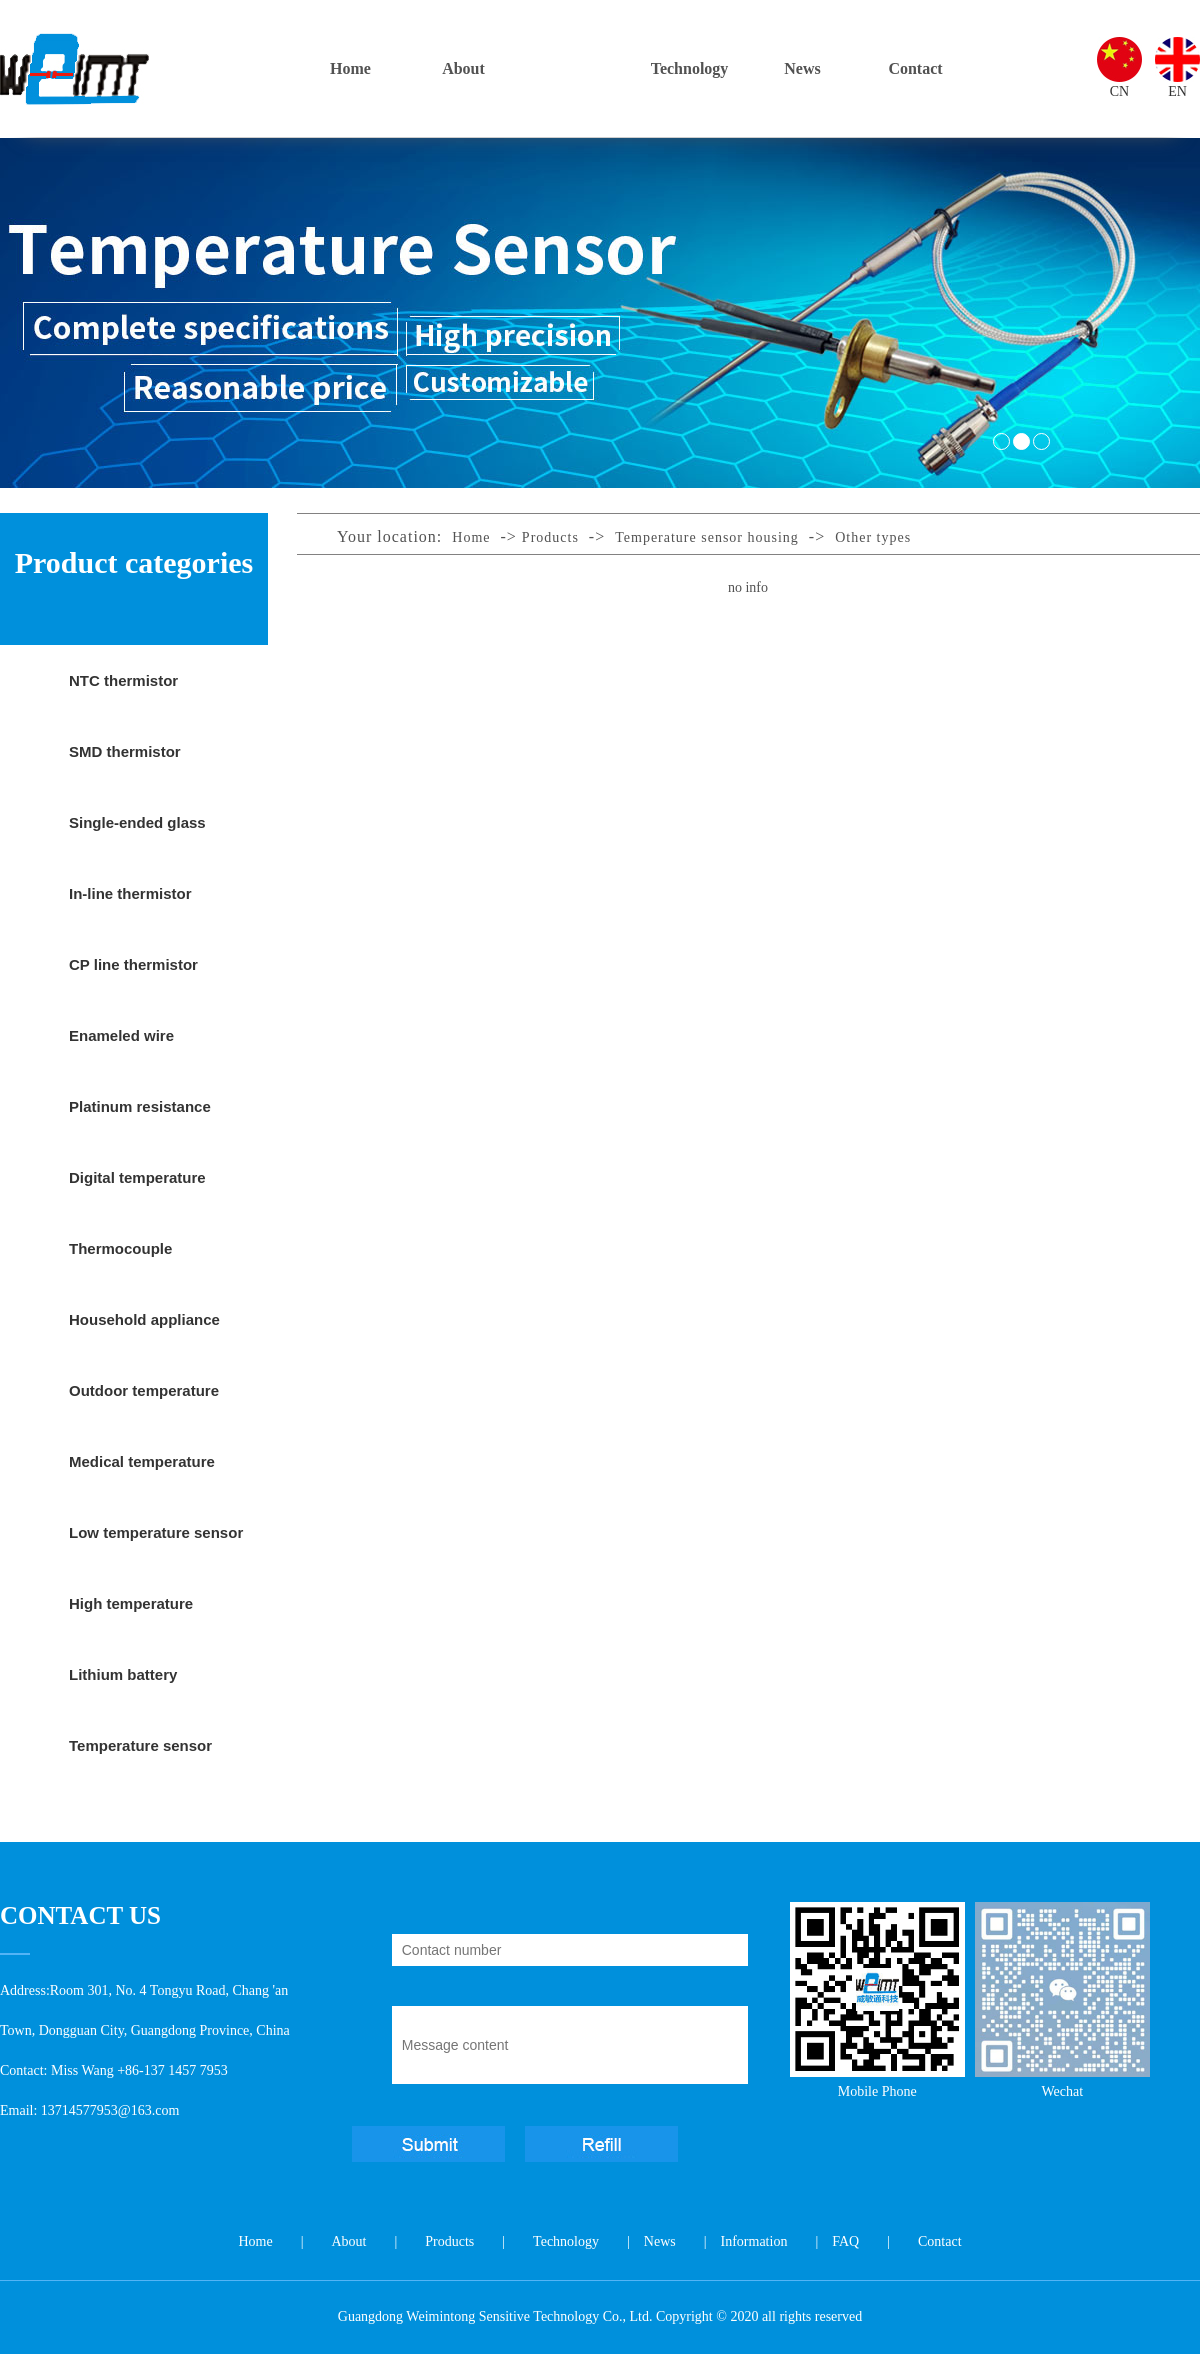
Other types (873, 537)
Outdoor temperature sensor (144, 1404)
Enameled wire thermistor (121, 1049)
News (802, 68)
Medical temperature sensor (142, 1475)
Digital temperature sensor (137, 1191)
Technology (690, 68)
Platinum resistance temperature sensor (140, 1120)
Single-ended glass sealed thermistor (137, 836)
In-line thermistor (130, 893)
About (463, 68)
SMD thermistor (125, 751)
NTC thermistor (123, 680)
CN (1119, 91)
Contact (915, 68)
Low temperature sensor (156, 1532)
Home (350, 68)
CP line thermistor (133, 964)
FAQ (845, 2241)
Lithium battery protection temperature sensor (151, 1688)
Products (576, 68)
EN (1177, 91)
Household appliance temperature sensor (144, 1333)
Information (754, 2241)
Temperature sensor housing (140, 1759)
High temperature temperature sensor (139, 1617)
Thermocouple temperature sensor (139, 1262)
